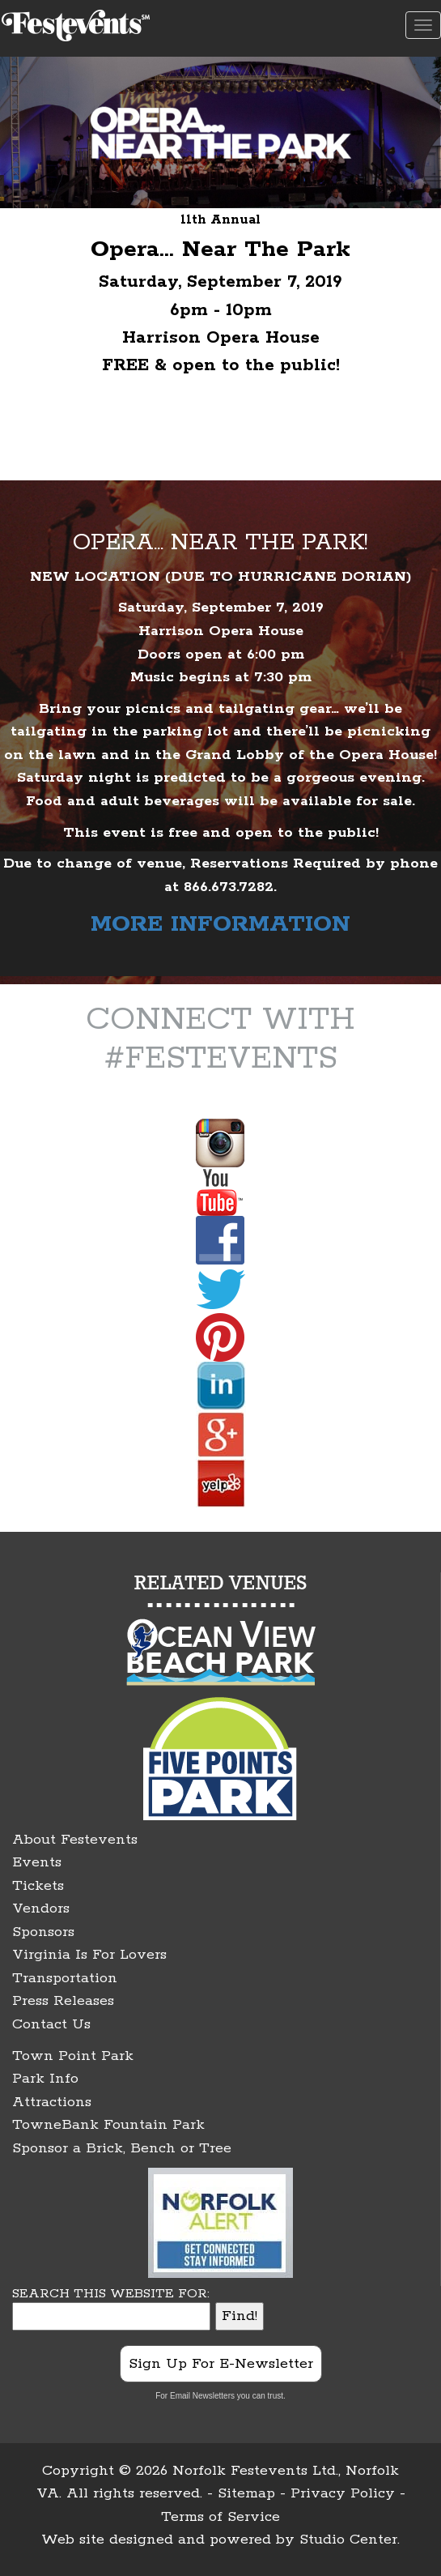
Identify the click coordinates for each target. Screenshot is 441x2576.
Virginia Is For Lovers (89, 1955)
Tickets (38, 1886)
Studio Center (348, 2539)
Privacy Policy (342, 2493)
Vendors (41, 1908)
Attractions (51, 2102)
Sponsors (43, 1932)
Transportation (64, 1978)
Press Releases (63, 2001)
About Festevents (75, 1840)
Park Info (45, 2079)
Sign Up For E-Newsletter (221, 2364)
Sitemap (246, 2493)
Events (36, 1862)
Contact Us (51, 2024)
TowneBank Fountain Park (108, 2125)
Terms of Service (220, 2517)
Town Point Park (73, 2056)
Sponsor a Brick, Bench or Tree (121, 2148)
